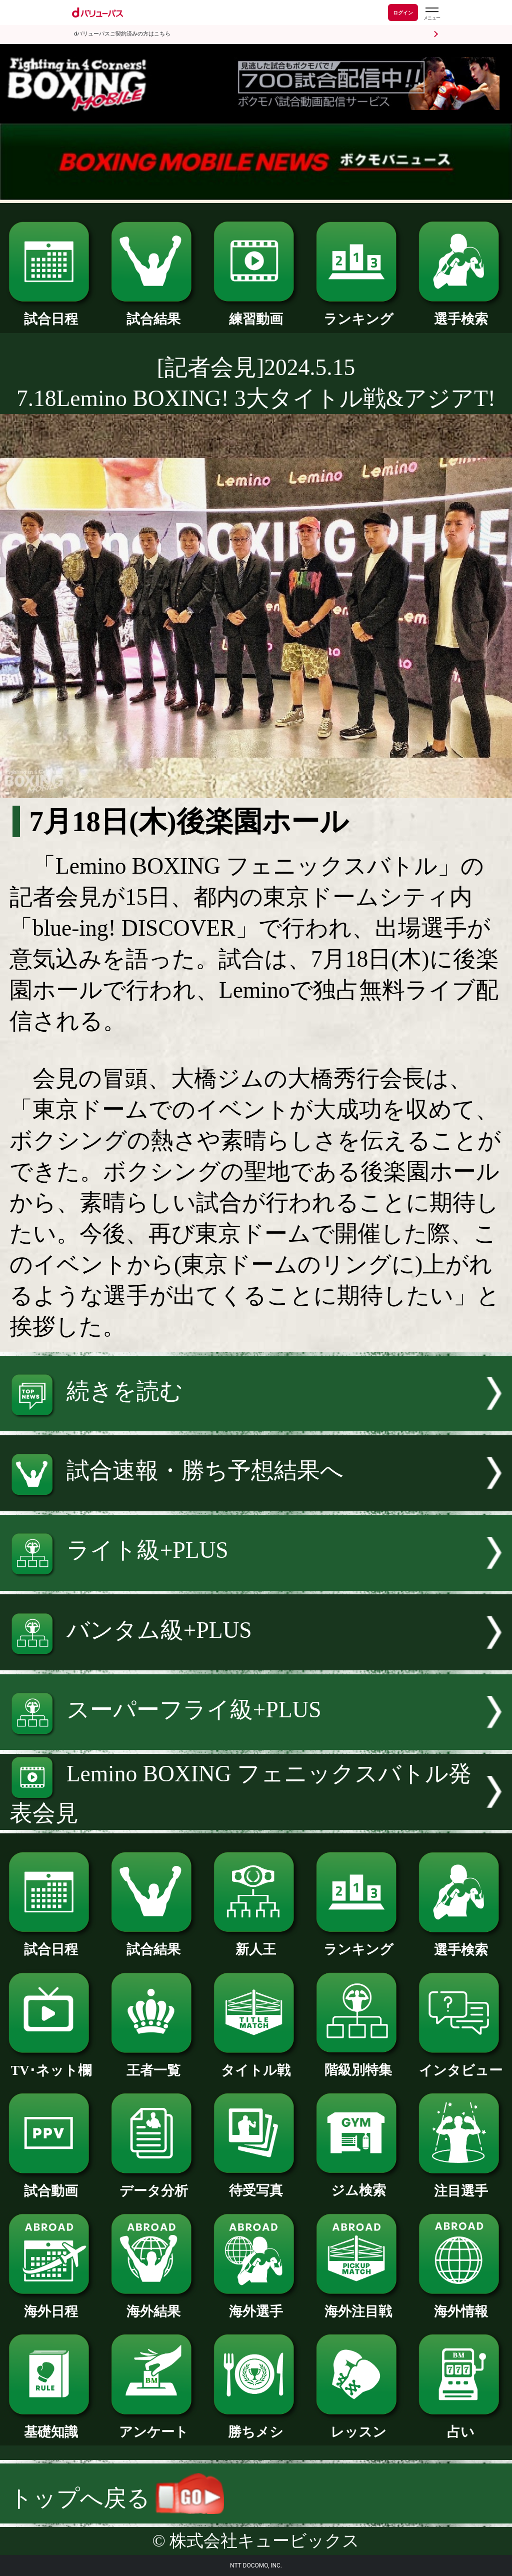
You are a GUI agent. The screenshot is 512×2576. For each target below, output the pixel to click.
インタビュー (461, 2063)
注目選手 (461, 2184)
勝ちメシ (256, 2425)
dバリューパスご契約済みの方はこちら (122, 34)
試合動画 (51, 2184)
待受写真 (256, 2183)
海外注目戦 (358, 2304)
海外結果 (153, 2304)
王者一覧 (153, 2063)
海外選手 (256, 2304)
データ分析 (153, 2184)
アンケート (153, 2425)
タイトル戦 (256, 2063)
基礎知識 (51, 2425)
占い (461, 2425)
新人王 (256, 1942)
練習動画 (256, 312)
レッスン (358, 2425)
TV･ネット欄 (51, 2063)
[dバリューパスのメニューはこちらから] (431, 14)
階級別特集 (358, 2063)
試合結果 (153, 312)
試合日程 (51, 312)
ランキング (358, 312)
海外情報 (461, 2304)
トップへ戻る (117, 2498)
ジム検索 (358, 2183)
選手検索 (461, 312)
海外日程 (51, 2304)
